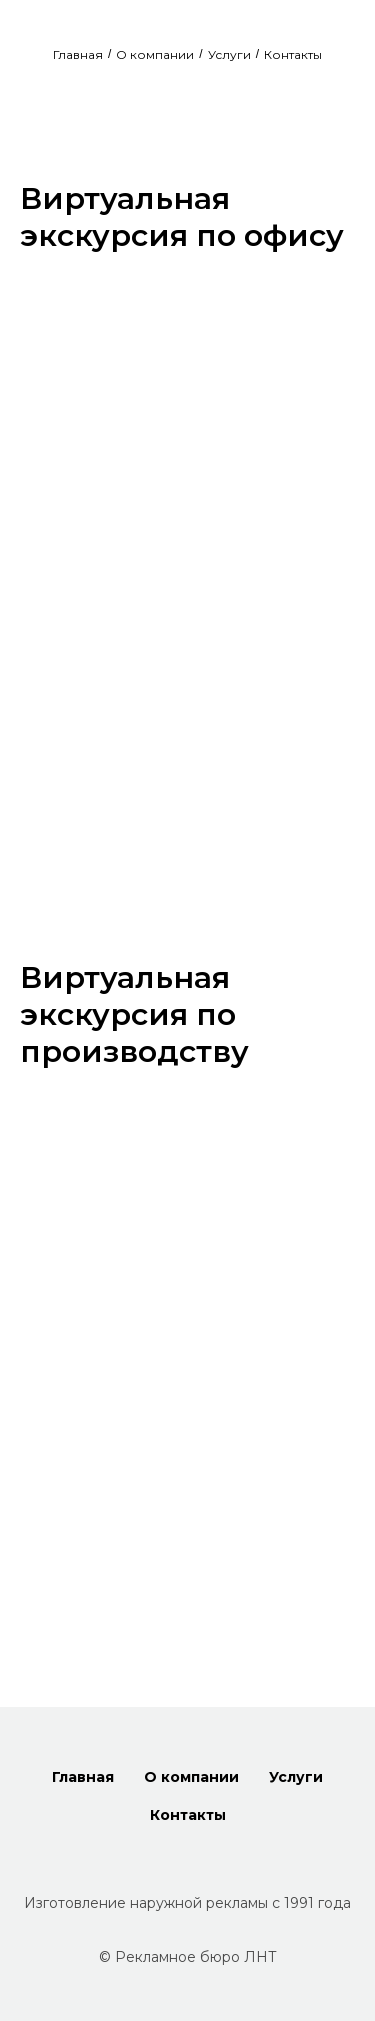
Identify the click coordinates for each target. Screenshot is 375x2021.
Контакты (293, 54)
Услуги (229, 54)
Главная (78, 54)
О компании (155, 54)
